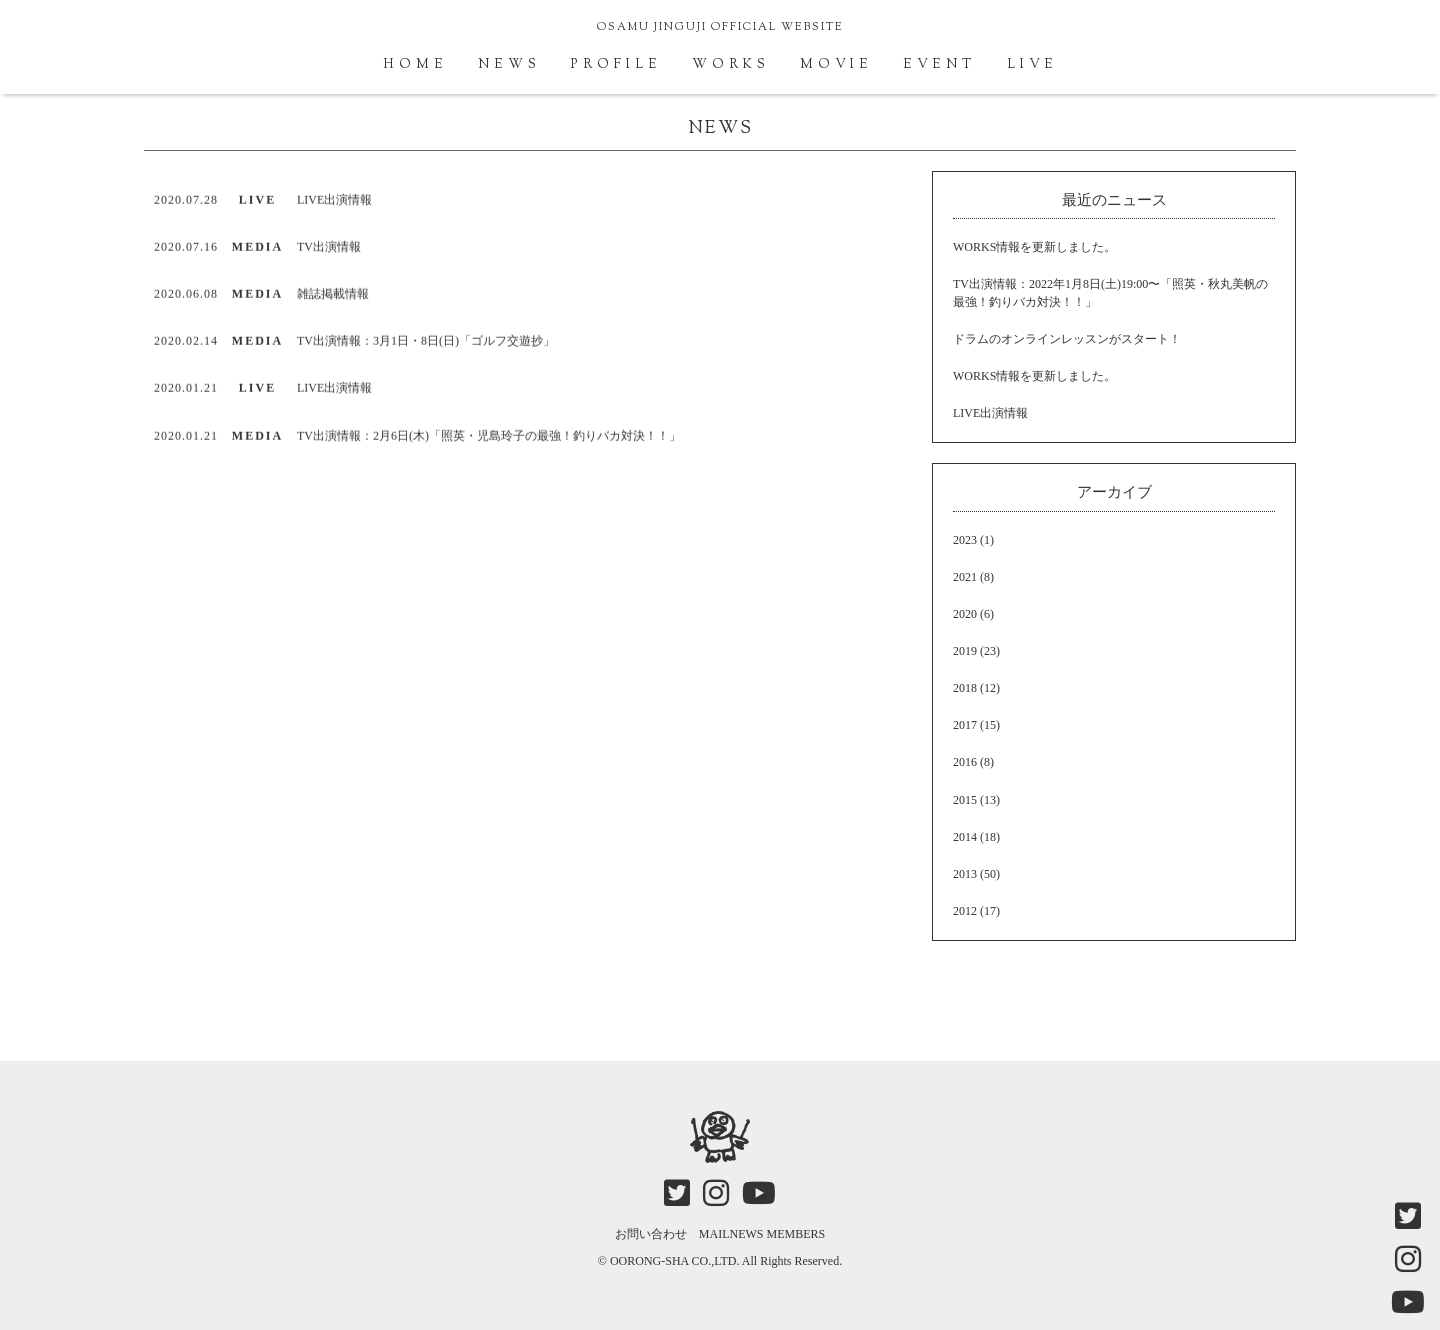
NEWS (509, 65)
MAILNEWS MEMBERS (762, 1234)
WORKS (731, 65)
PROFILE (616, 65)
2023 (965, 540)
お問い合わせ (651, 1234)
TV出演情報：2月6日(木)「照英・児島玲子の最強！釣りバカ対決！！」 (489, 437)
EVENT (940, 65)
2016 (965, 762)
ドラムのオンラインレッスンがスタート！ (1067, 339)
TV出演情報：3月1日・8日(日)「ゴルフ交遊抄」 (426, 343)
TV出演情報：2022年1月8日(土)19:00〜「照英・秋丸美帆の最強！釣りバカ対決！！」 (1110, 292)
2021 (965, 577)
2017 (965, 725)
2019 (965, 651)
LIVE (1032, 65)
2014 (965, 837)
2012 (965, 911)
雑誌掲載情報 (333, 296)
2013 (965, 874)
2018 (965, 688)
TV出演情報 (329, 249)
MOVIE (836, 65)
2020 (965, 614)
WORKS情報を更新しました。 (1034, 247)
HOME (415, 65)
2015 (965, 800)
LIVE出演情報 (334, 202)
